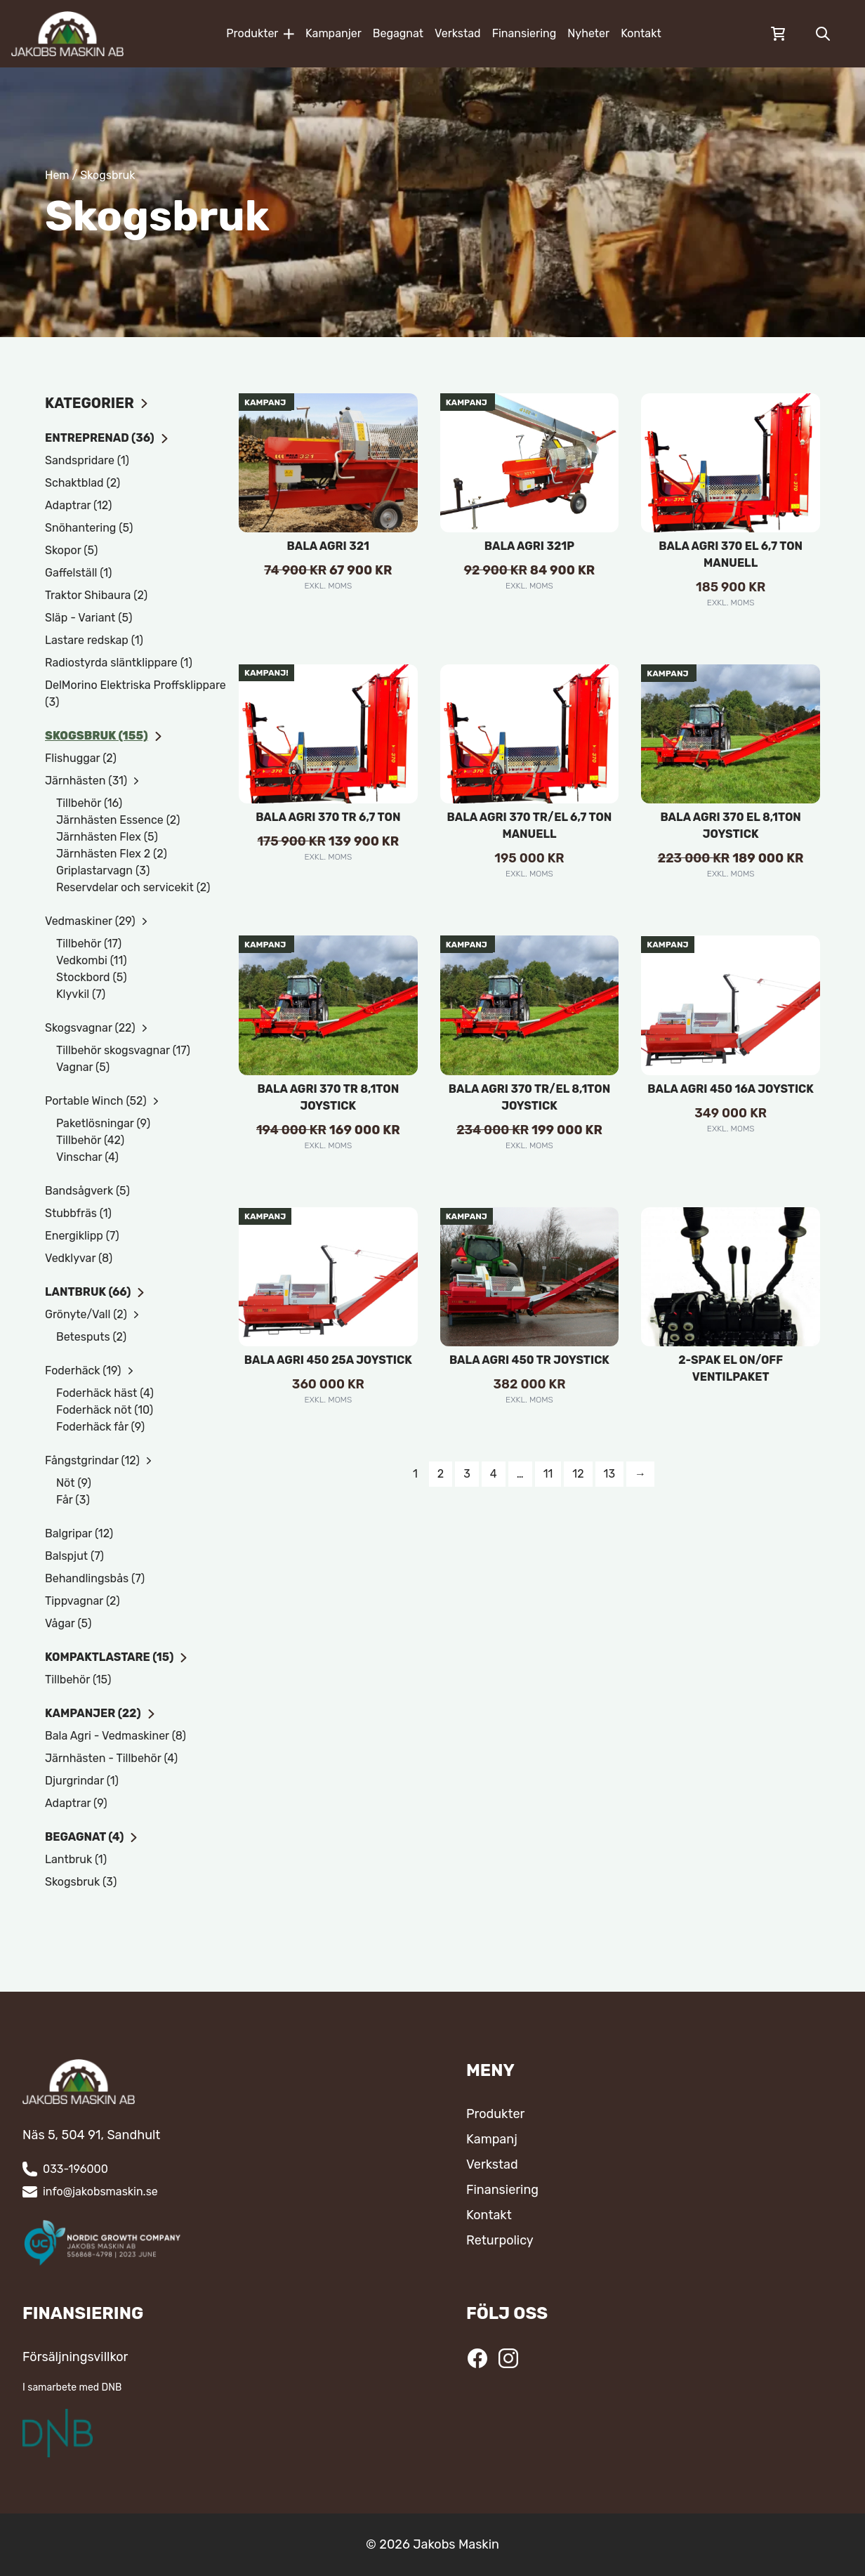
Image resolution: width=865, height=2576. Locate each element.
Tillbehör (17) (88, 943)
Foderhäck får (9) (100, 1426)
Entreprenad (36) (107, 438)
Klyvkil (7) (80, 994)
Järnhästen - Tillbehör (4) (111, 1758)
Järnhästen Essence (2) (118, 820)
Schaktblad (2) (82, 482)
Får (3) (73, 1499)
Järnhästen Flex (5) (107, 836)
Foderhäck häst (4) (105, 1393)
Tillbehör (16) (89, 803)
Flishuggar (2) (81, 758)
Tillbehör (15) (78, 1679)
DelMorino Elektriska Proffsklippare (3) (135, 693)
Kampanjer (333, 33)
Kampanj (491, 2139)
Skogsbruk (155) (104, 735)
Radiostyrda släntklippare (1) (118, 662)
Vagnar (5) (83, 1067)
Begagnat (398, 33)
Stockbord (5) (91, 977)
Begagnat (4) (91, 1837)
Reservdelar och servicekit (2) (133, 887)
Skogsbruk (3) (81, 1881)
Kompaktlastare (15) (116, 1657)
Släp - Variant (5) (88, 617)
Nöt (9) (73, 1483)
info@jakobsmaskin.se (100, 2191)
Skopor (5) (71, 550)
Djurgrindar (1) (82, 1780)
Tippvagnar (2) (82, 1601)
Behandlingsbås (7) (95, 1578)
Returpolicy (500, 2240)
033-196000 (75, 2169)
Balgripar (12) (79, 1533)
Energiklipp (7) (82, 1235)
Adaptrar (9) (76, 1803)
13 (609, 1473)
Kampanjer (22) (100, 1713)
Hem (57, 175)
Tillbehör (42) (90, 1140)
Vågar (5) (68, 1623)
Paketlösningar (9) (103, 1123)
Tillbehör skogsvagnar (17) (123, 1050)
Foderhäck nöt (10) (104, 1410)
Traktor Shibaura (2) (96, 595)
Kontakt (641, 33)
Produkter (260, 33)
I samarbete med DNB (71, 2387)
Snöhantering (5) (89, 527)
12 (577, 1473)
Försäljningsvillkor (75, 2357)
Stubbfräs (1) (78, 1213)
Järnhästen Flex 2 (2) (111, 853)
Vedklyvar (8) (78, 1258)
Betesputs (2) (91, 1336)
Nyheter (588, 33)
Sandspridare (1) (87, 460)
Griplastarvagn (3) (103, 870)
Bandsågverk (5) (87, 1190)
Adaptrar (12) (78, 505)
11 (548, 1473)
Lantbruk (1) (76, 1859)
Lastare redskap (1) (94, 640)
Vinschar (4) (87, 1157)
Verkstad (458, 33)
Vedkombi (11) (91, 960)
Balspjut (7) (74, 1556)
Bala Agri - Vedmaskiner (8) (115, 1735)
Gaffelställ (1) (78, 572)
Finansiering (524, 33)
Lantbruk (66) (95, 1292)
